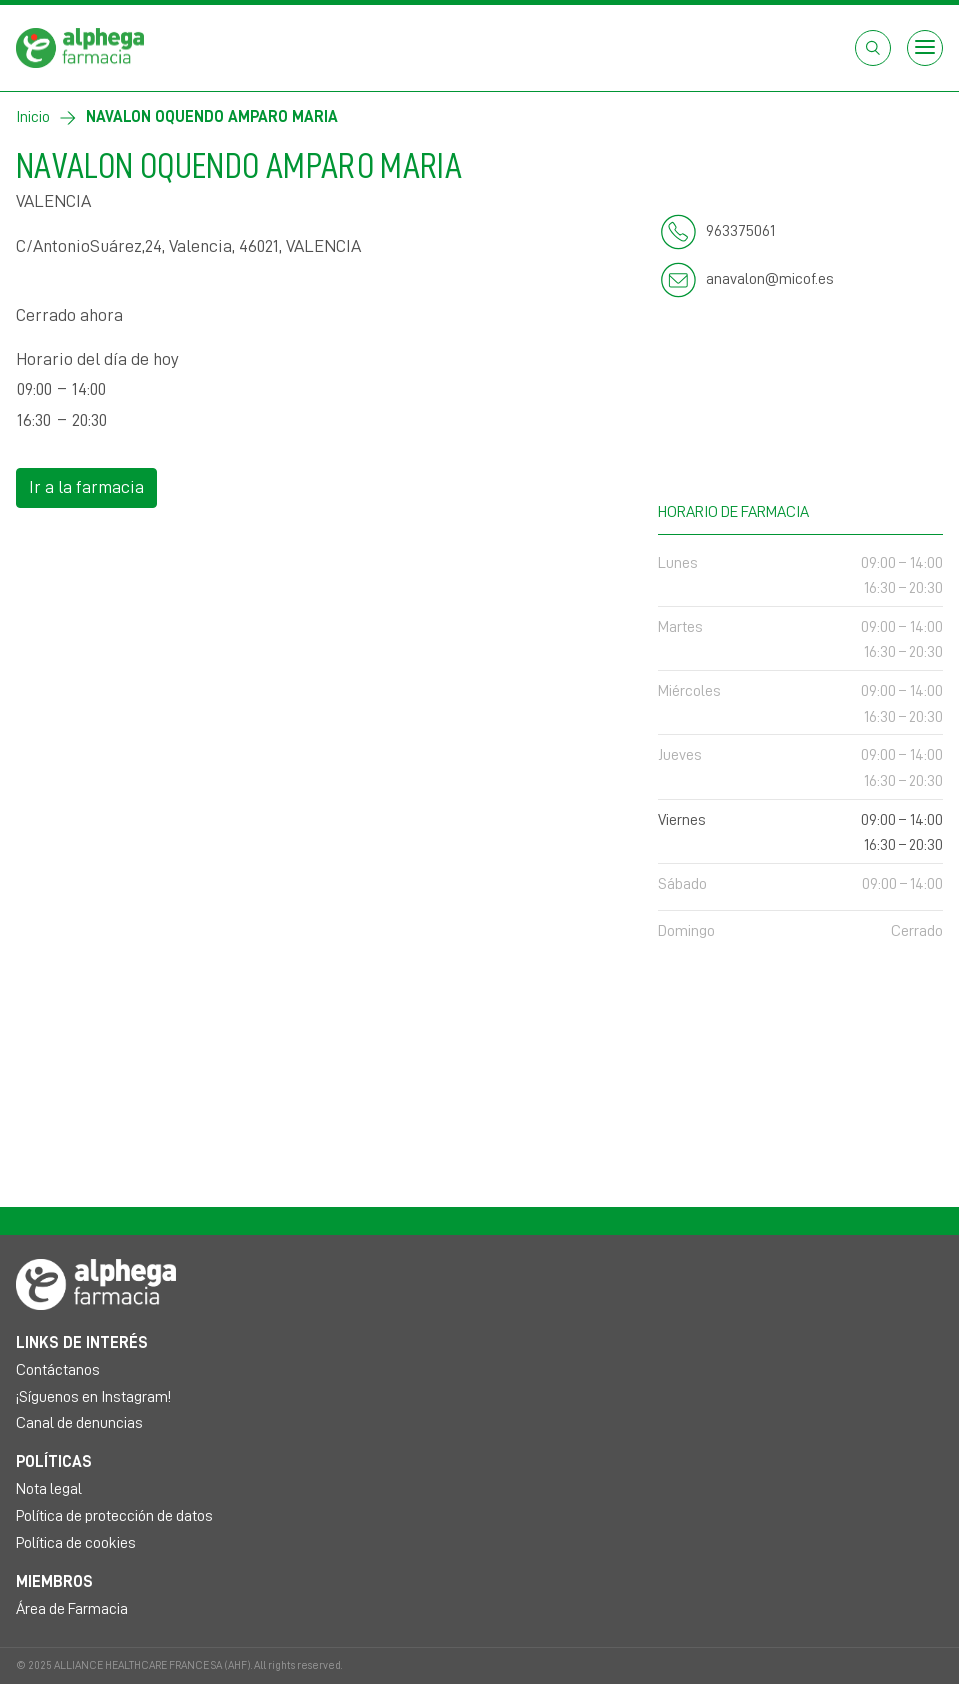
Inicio (33, 117)
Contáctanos (58, 1370)
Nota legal (49, 1489)
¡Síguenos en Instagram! (93, 1397)
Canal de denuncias (79, 1423)
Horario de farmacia (800, 509)
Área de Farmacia (72, 1609)
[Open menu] (925, 48)
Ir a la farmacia (86, 487)
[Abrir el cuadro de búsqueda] (873, 48)
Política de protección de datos (114, 1516)
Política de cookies (76, 1543)
